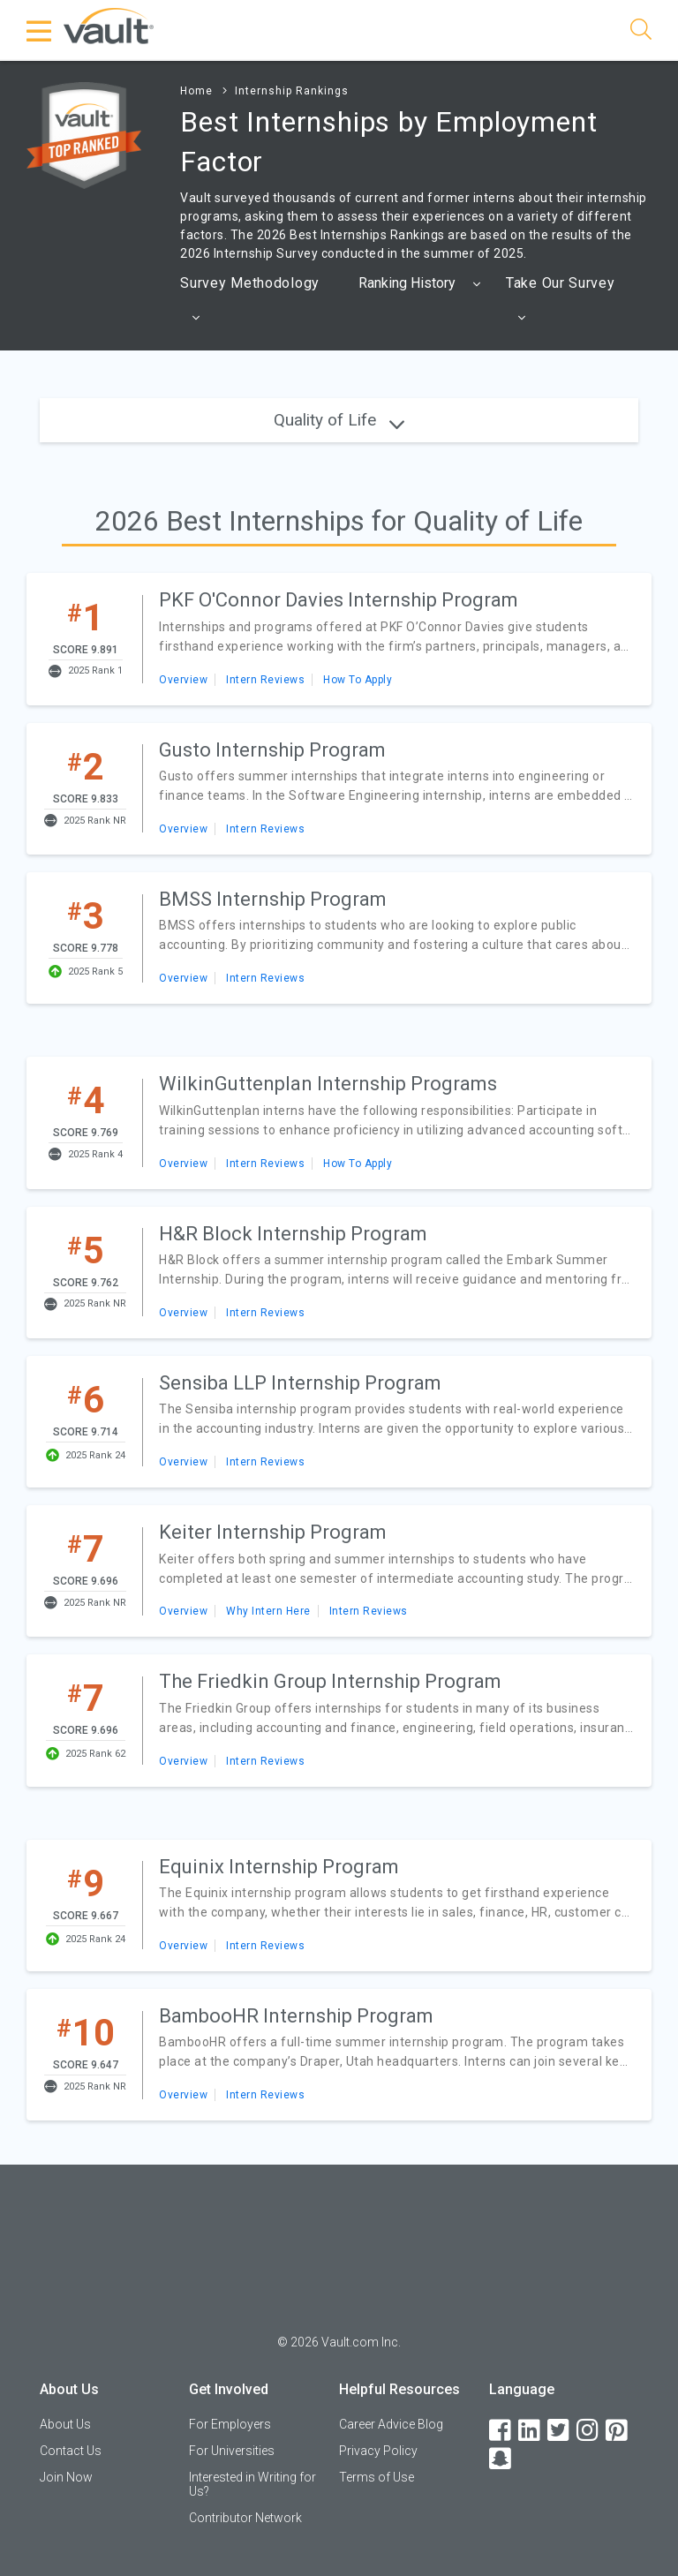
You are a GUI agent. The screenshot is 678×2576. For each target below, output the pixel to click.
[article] (338, 638)
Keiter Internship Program (273, 1532)
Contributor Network (245, 2518)
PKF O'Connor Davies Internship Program (338, 600)
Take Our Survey (560, 305)
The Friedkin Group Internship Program (330, 1681)
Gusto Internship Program (272, 750)
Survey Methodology (250, 305)
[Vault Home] (109, 25)
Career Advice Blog (391, 2424)
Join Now (66, 2477)
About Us (65, 2424)
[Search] (641, 32)
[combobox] (421, 283)
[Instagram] (588, 2430)
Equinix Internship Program (279, 1867)
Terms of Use (376, 2477)
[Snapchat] (501, 2459)
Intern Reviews (265, 680)
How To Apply (357, 680)
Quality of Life (339, 420)
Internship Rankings (292, 91)
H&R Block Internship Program (293, 1234)
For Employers (230, 2424)
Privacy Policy (378, 2451)
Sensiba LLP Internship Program (300, 1383)
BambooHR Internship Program (296, 2016)
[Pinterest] (618, 2430)
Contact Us (71, 2451)
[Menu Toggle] (39, 31)
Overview (183, 680)
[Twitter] (559, 2430)
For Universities (232, 2451)
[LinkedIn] (530, 2430)
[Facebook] (501, 2430)
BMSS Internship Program (273, 899)
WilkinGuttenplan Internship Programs (328, 1084)
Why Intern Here (268, 1611)
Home (196, 91)
